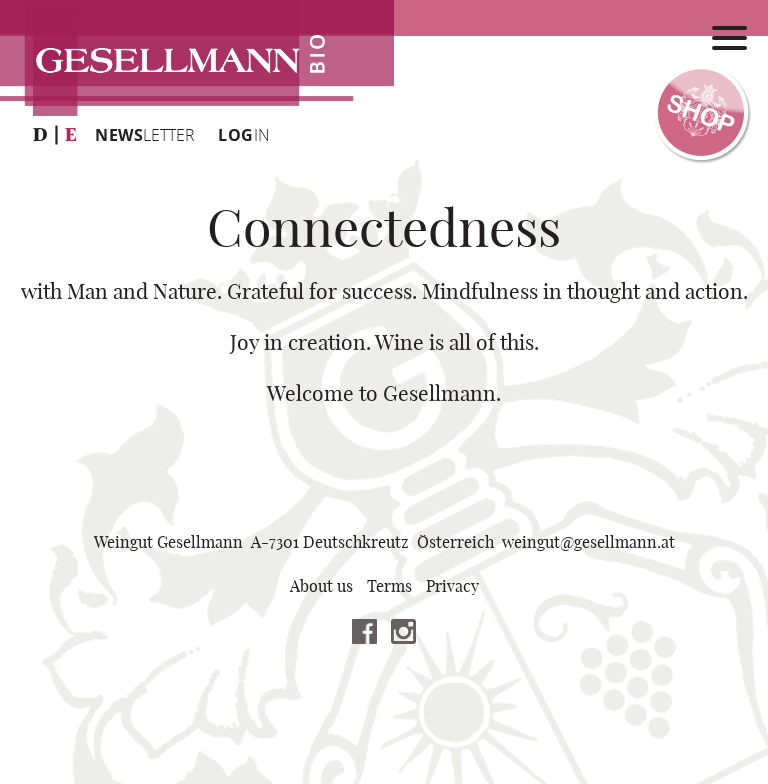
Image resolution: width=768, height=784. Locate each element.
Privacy (452, 587)
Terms (389, 587)
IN (244, 135)
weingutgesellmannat (588, 543)
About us (321, 587)
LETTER (145, 135)
